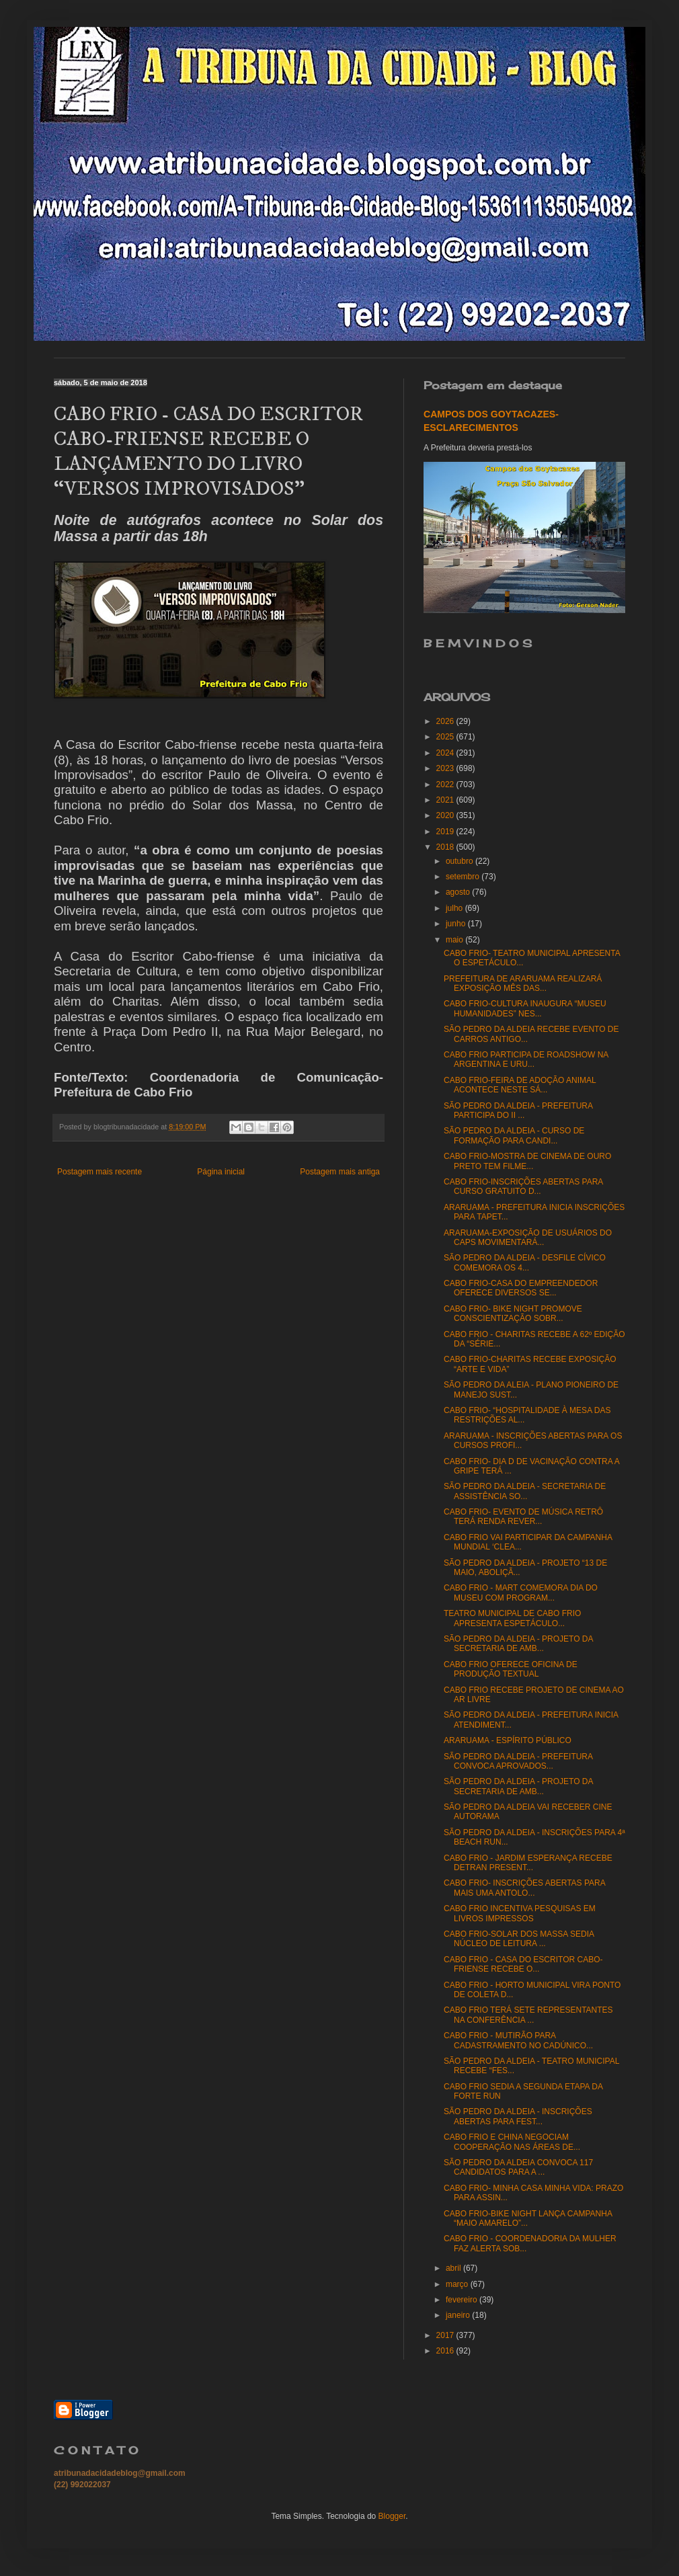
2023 (446, 768)
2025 (446, 736)
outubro (460, 861)
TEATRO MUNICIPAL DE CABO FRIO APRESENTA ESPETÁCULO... (512, 1618)
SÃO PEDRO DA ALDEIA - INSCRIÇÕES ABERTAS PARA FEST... (518, 2116)
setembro (463, 876)
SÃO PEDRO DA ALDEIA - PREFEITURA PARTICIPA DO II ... (518, 1110)
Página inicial (221, 1171)
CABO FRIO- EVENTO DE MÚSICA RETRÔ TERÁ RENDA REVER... (523, 1516)
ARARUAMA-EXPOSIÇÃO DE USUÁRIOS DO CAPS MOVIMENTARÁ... (528, 1237)
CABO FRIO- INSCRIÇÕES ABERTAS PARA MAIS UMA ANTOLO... (524, 1887)
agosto (459, 892)
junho (457, 923)
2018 (446, 847)
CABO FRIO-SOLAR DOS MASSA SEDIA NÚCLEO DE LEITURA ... (519, 1938)
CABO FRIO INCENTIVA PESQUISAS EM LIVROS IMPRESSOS (520, 1913)
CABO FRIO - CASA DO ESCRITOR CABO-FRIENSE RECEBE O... (523, 1964)
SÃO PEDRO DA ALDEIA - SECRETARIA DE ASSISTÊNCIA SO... (525, 1491)
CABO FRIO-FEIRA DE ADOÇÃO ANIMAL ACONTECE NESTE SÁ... (520, 1085)
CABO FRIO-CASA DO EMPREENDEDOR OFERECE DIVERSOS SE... (521, 1288)
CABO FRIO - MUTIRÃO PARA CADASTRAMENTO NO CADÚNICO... (518, 2040)
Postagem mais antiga (340, 1171)
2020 (446, 815)
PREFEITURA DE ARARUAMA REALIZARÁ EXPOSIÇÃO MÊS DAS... (523, 983)
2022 (446, 784)
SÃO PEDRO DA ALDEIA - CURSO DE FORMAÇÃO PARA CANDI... (514, 1135)
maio (455, 939)
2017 (446, 2335)
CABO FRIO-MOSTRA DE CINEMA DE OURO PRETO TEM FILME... (527, 1161)
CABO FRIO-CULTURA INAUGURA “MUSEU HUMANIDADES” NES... (525, 1008)
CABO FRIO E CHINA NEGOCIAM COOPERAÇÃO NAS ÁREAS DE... (512, 2141)
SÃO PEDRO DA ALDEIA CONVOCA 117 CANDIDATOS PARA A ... (518, 2167)
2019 (446, 831)
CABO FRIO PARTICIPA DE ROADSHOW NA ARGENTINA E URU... (526, 1059)
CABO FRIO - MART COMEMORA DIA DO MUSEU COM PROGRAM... (521, 1592)
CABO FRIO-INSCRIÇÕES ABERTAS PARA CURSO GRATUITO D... (523, 1186)
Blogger (392, 2516)
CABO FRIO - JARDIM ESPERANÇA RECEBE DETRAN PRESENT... (528, 1862)
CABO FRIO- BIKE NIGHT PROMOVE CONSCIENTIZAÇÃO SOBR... (513, 1313)
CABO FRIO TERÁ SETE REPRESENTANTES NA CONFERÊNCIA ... (528, 2014)
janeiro (459, 2315)
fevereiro (462, 2299)
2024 (446, 753)
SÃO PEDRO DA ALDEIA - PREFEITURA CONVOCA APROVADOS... (518, 1761)
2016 (446, 2351)
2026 (446, 721)
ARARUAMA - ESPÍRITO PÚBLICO (507, 1740)
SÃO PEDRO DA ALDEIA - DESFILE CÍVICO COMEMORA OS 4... (525, 1262)
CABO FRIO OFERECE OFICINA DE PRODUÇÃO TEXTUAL (510, 1669)
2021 (446, 800)
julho (455, 908)
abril (454, 2268)
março (458, 2284)
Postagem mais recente (99, 1171)
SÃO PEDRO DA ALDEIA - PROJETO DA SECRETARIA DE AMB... (518, 1643)
